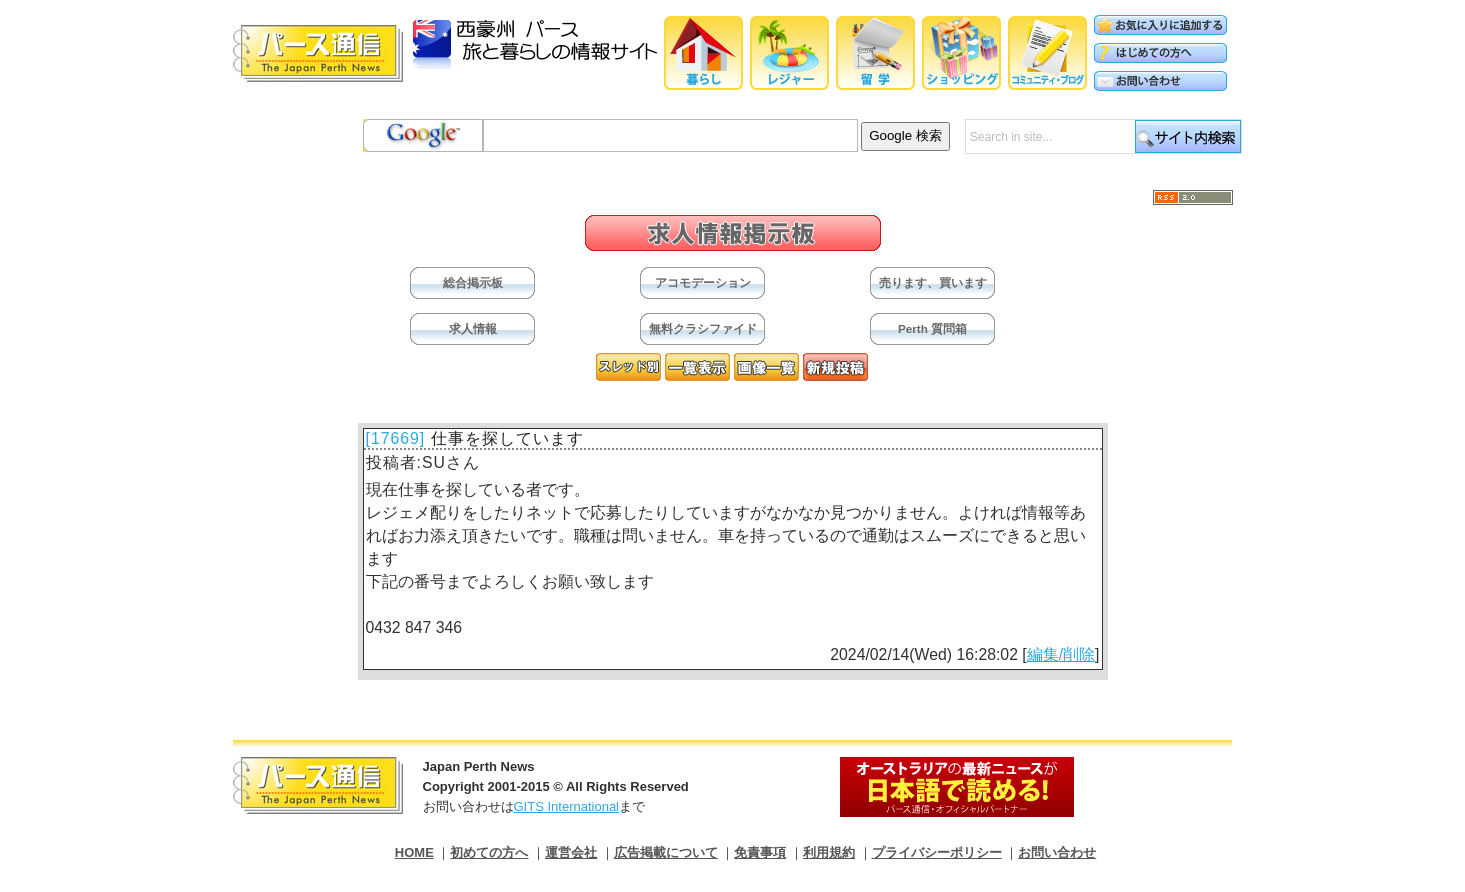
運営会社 (571, 852)
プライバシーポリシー (937, 852)
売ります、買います (933, 282)
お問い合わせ (1057, 852)
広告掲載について (666, 852)
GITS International (567, 806)
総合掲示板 (473, 282)
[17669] (396, 438)
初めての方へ (489, 852)
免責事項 (760, 852)
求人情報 (473, 328)
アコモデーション (703, 282)
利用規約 (829, 852)
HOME (414, 852)
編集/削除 (1061, 654)
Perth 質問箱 (932, 328)
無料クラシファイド (703, 328)
